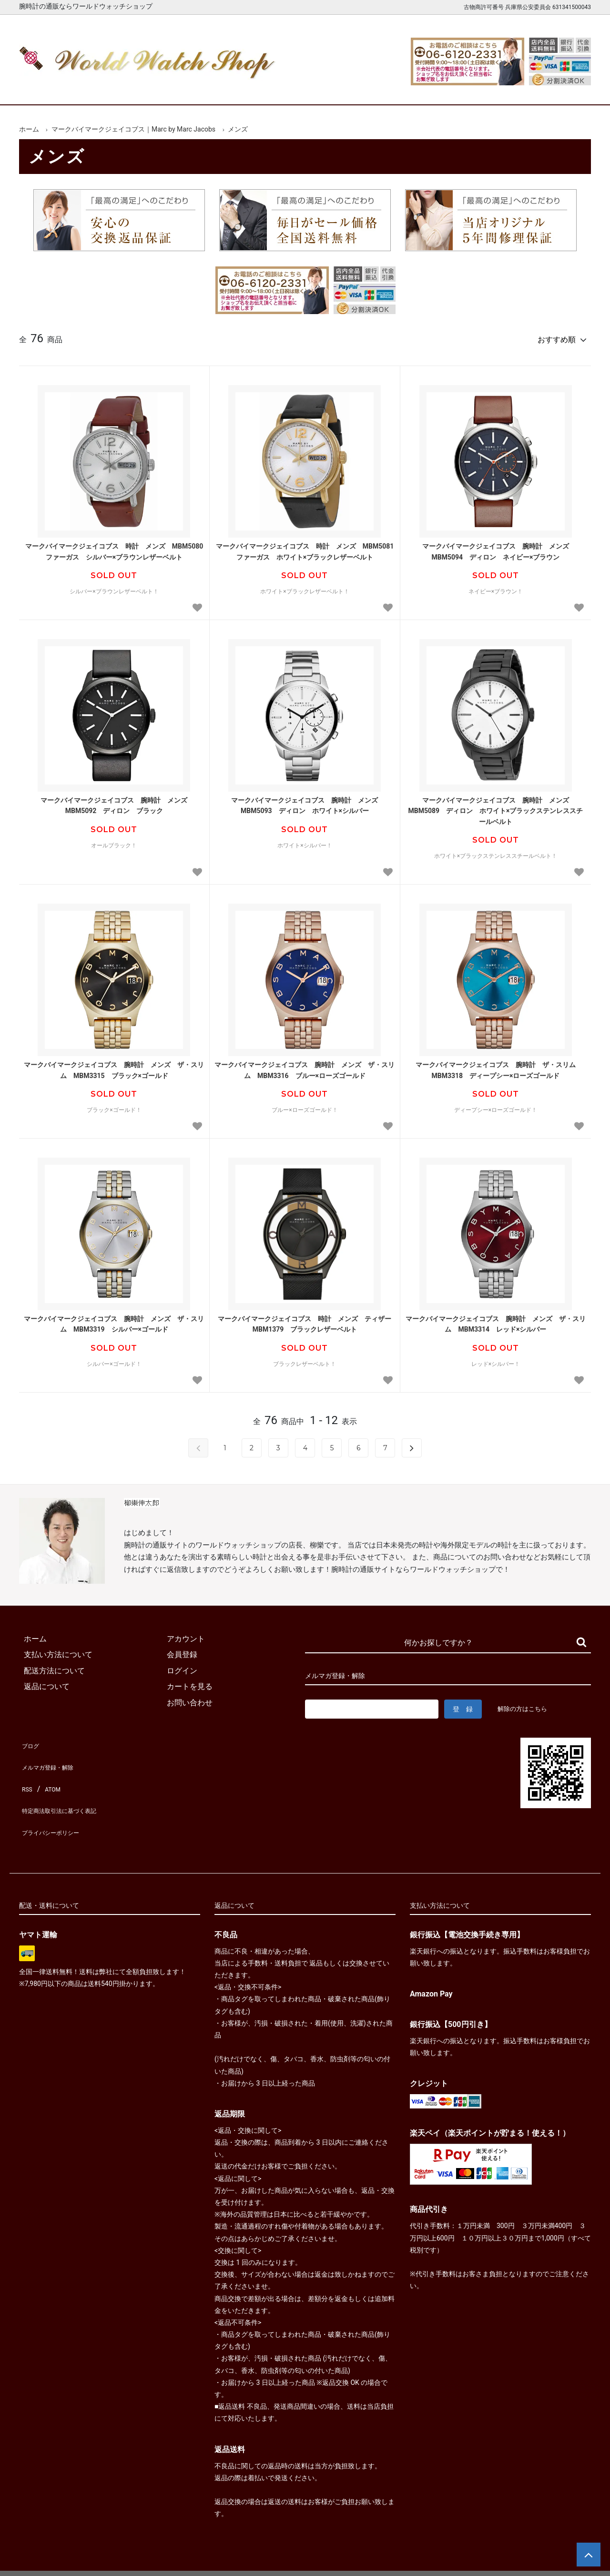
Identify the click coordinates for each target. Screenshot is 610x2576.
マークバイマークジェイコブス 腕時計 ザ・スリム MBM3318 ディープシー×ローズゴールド (499, 1066)
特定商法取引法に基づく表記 (68, 1786)
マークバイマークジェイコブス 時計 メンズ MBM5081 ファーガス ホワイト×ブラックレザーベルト (305, 547)
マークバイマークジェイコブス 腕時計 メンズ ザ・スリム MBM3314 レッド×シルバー (496, 1320)
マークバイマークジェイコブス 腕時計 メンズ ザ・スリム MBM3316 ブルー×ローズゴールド (304, 1066)
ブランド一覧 (342, 89)
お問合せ (564, 89)
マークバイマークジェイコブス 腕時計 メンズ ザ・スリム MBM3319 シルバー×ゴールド (114, 1320)
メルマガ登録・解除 (53, 1754)
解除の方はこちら (526, 1704)
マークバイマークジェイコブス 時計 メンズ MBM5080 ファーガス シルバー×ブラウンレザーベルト (114, 547)
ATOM (50, 1770)
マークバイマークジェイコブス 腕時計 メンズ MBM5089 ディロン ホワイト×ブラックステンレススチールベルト (495, 806)
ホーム (46, 89)
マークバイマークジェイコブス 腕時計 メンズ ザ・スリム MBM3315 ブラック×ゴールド (114, 1066)
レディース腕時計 (268, 89)
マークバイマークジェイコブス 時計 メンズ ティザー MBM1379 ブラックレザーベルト (306, 1320)
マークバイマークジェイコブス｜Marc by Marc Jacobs (133, 129)
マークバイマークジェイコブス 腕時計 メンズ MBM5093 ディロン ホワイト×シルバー (308, 801)
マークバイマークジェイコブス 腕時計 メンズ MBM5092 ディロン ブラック (117, 801)
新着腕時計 (120, 89)
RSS (26, 1770)
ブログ (30, 1738)
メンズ (238, 129)
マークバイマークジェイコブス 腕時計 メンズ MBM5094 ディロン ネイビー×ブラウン (499, 547)
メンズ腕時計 (194, 89)
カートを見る (490, 89)
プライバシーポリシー (57, 1802)
